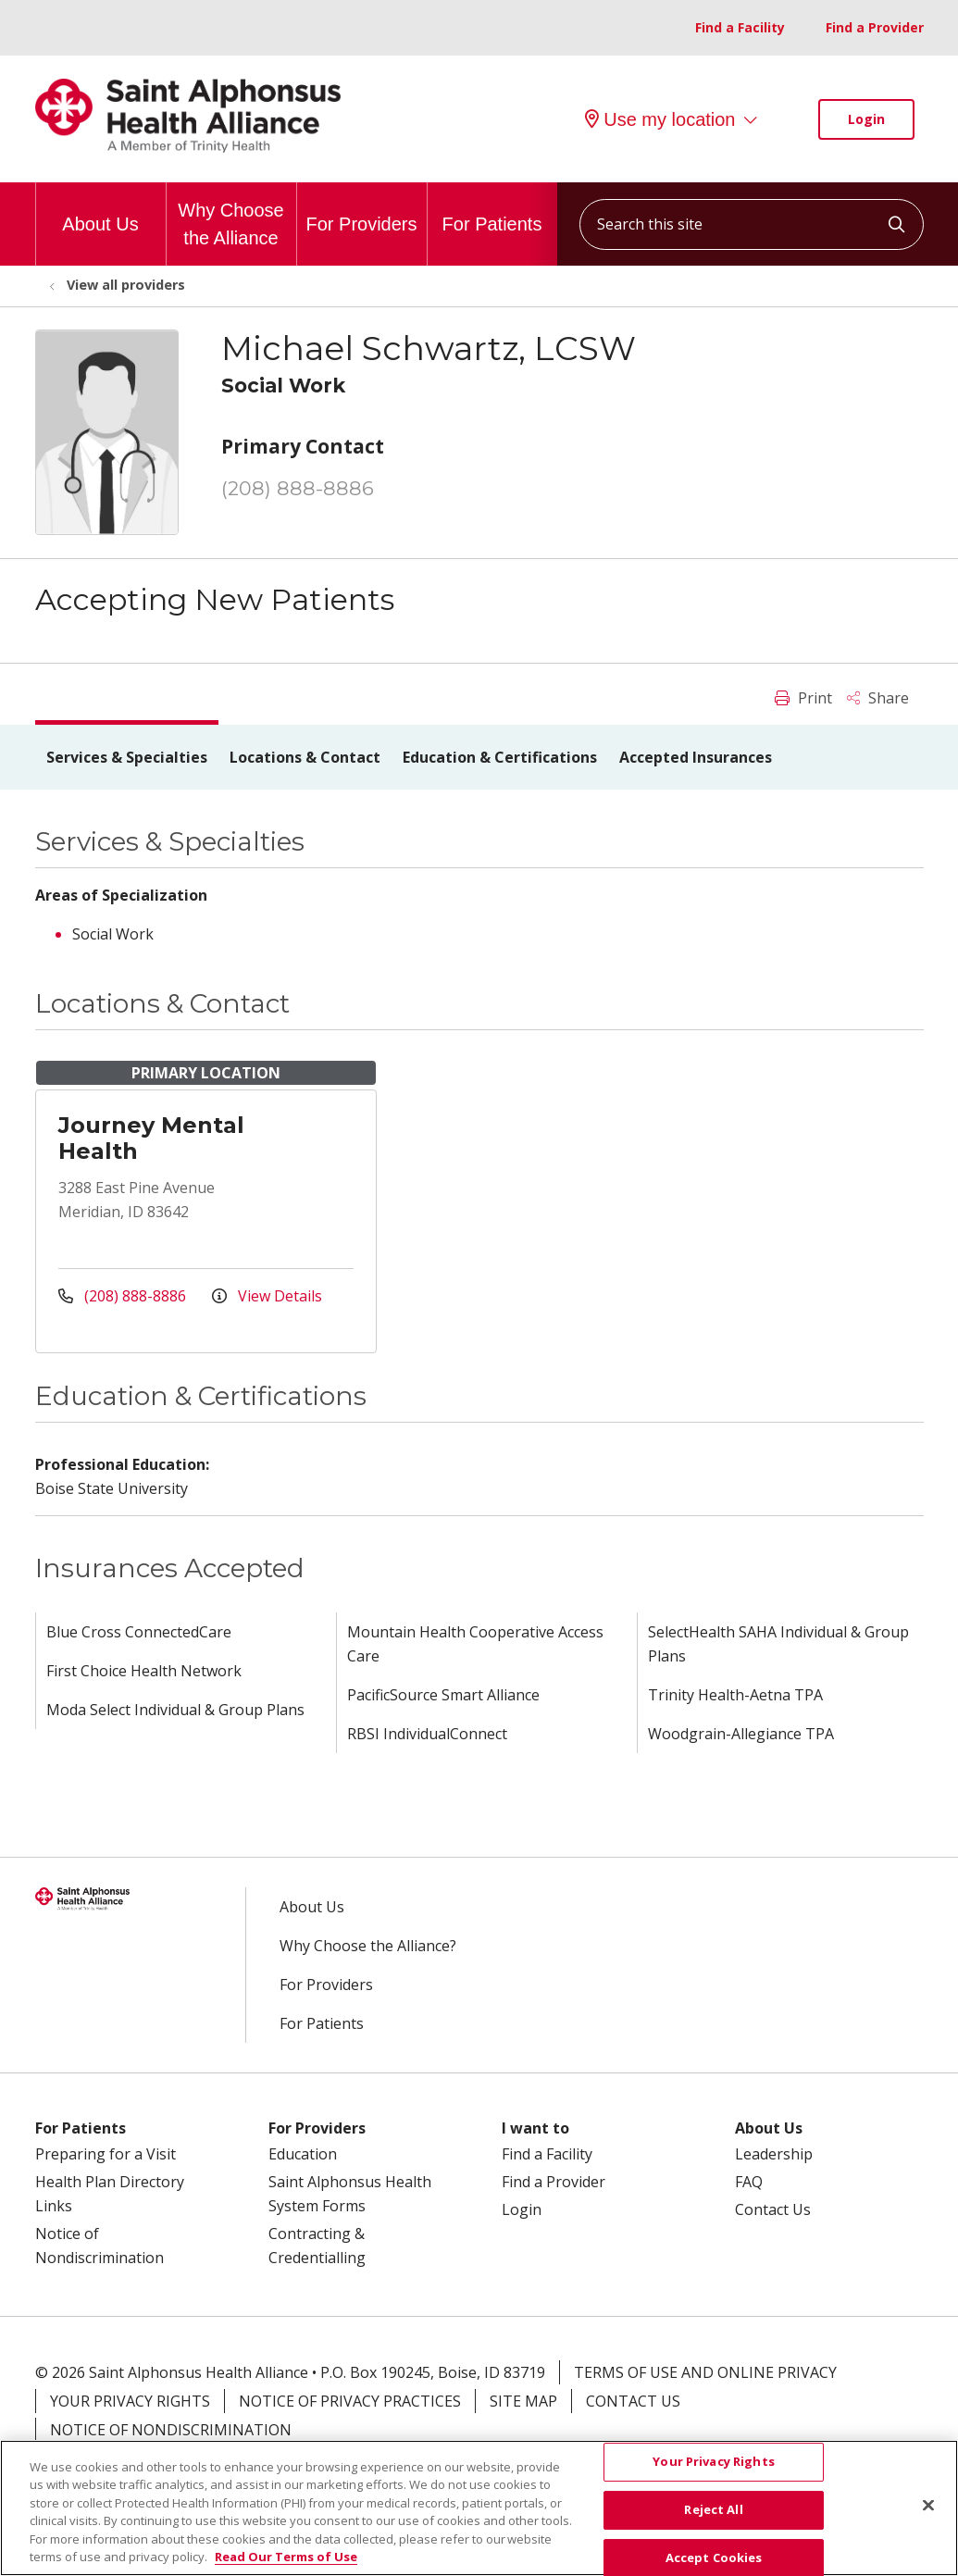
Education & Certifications (500, 757)
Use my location (660, 119)
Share (878, 698)
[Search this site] (751, 224)
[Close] (928, 2515)
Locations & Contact (305, 757)
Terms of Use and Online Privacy (705, 2372)
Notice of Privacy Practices (350, 2401)
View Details (267, 1296)
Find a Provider (875, 27)
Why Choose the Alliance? (368, 1945)
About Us (100, 208)
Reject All (713, 2519)
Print (803, 698)
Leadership (774, 2154)
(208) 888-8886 (297, 488)
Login (866, 119)
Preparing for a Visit (105, 2154)
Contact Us (773, 2209)
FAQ (749, 2182)
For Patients (492, 208)
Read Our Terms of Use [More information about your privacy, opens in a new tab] (286, 2566)
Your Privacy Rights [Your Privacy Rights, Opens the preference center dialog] (713, 2471)
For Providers (361, 208)
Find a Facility (740, 27)
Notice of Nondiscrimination (171, 2430)
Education (302, 2154)
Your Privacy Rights (130, 2401)
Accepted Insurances (695, 757)
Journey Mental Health (151, 1138)
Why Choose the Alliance (231, 215)
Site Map (523, 2401)
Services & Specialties (126, 757)
